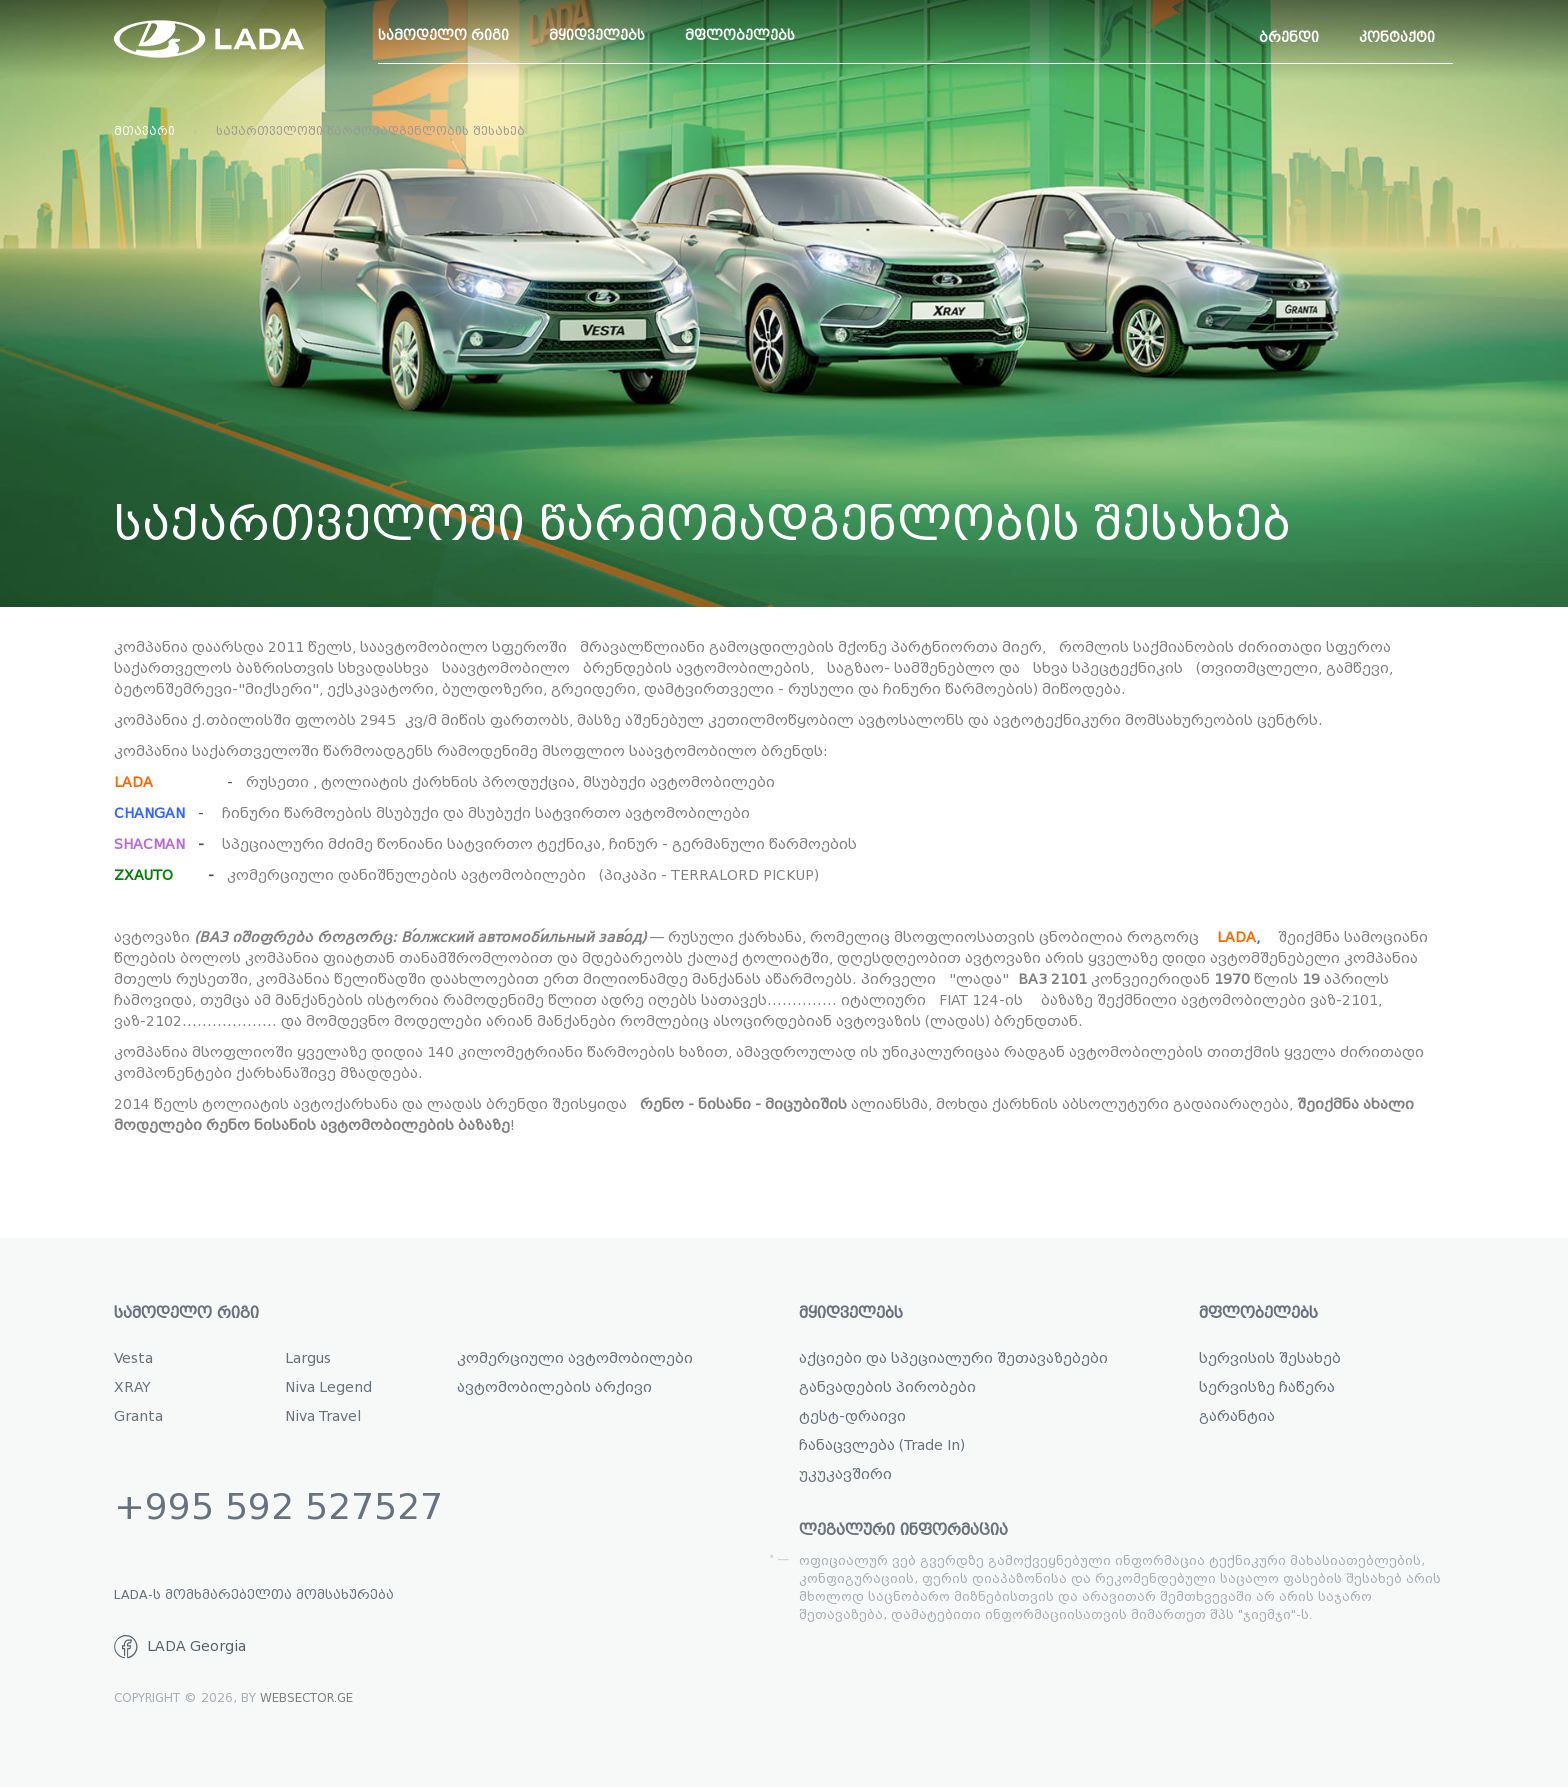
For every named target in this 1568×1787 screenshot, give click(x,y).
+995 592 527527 (278, 1507)
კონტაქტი (1397, 37)
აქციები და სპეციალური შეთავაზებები (953, 1358)
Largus (308, 1358)
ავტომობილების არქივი (554, 1387)
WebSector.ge (306, 1697)
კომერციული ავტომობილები (575, 1358)
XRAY (132, 1387)
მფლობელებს (740, 35)
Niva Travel (323, 1416)
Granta (138, 1416)
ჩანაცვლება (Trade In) (882, 1445)
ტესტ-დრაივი (852, 1416)
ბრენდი (1289, 37)
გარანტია (1237, 1416)
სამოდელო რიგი (443, 35)
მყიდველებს (597, 35)
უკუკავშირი (845, 1474)
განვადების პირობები (887, 1387)
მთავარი (144, 131)
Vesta (133, 1358)
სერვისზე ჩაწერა (1267, 1387)
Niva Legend (328, 1387)
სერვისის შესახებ (1270, 1358)
